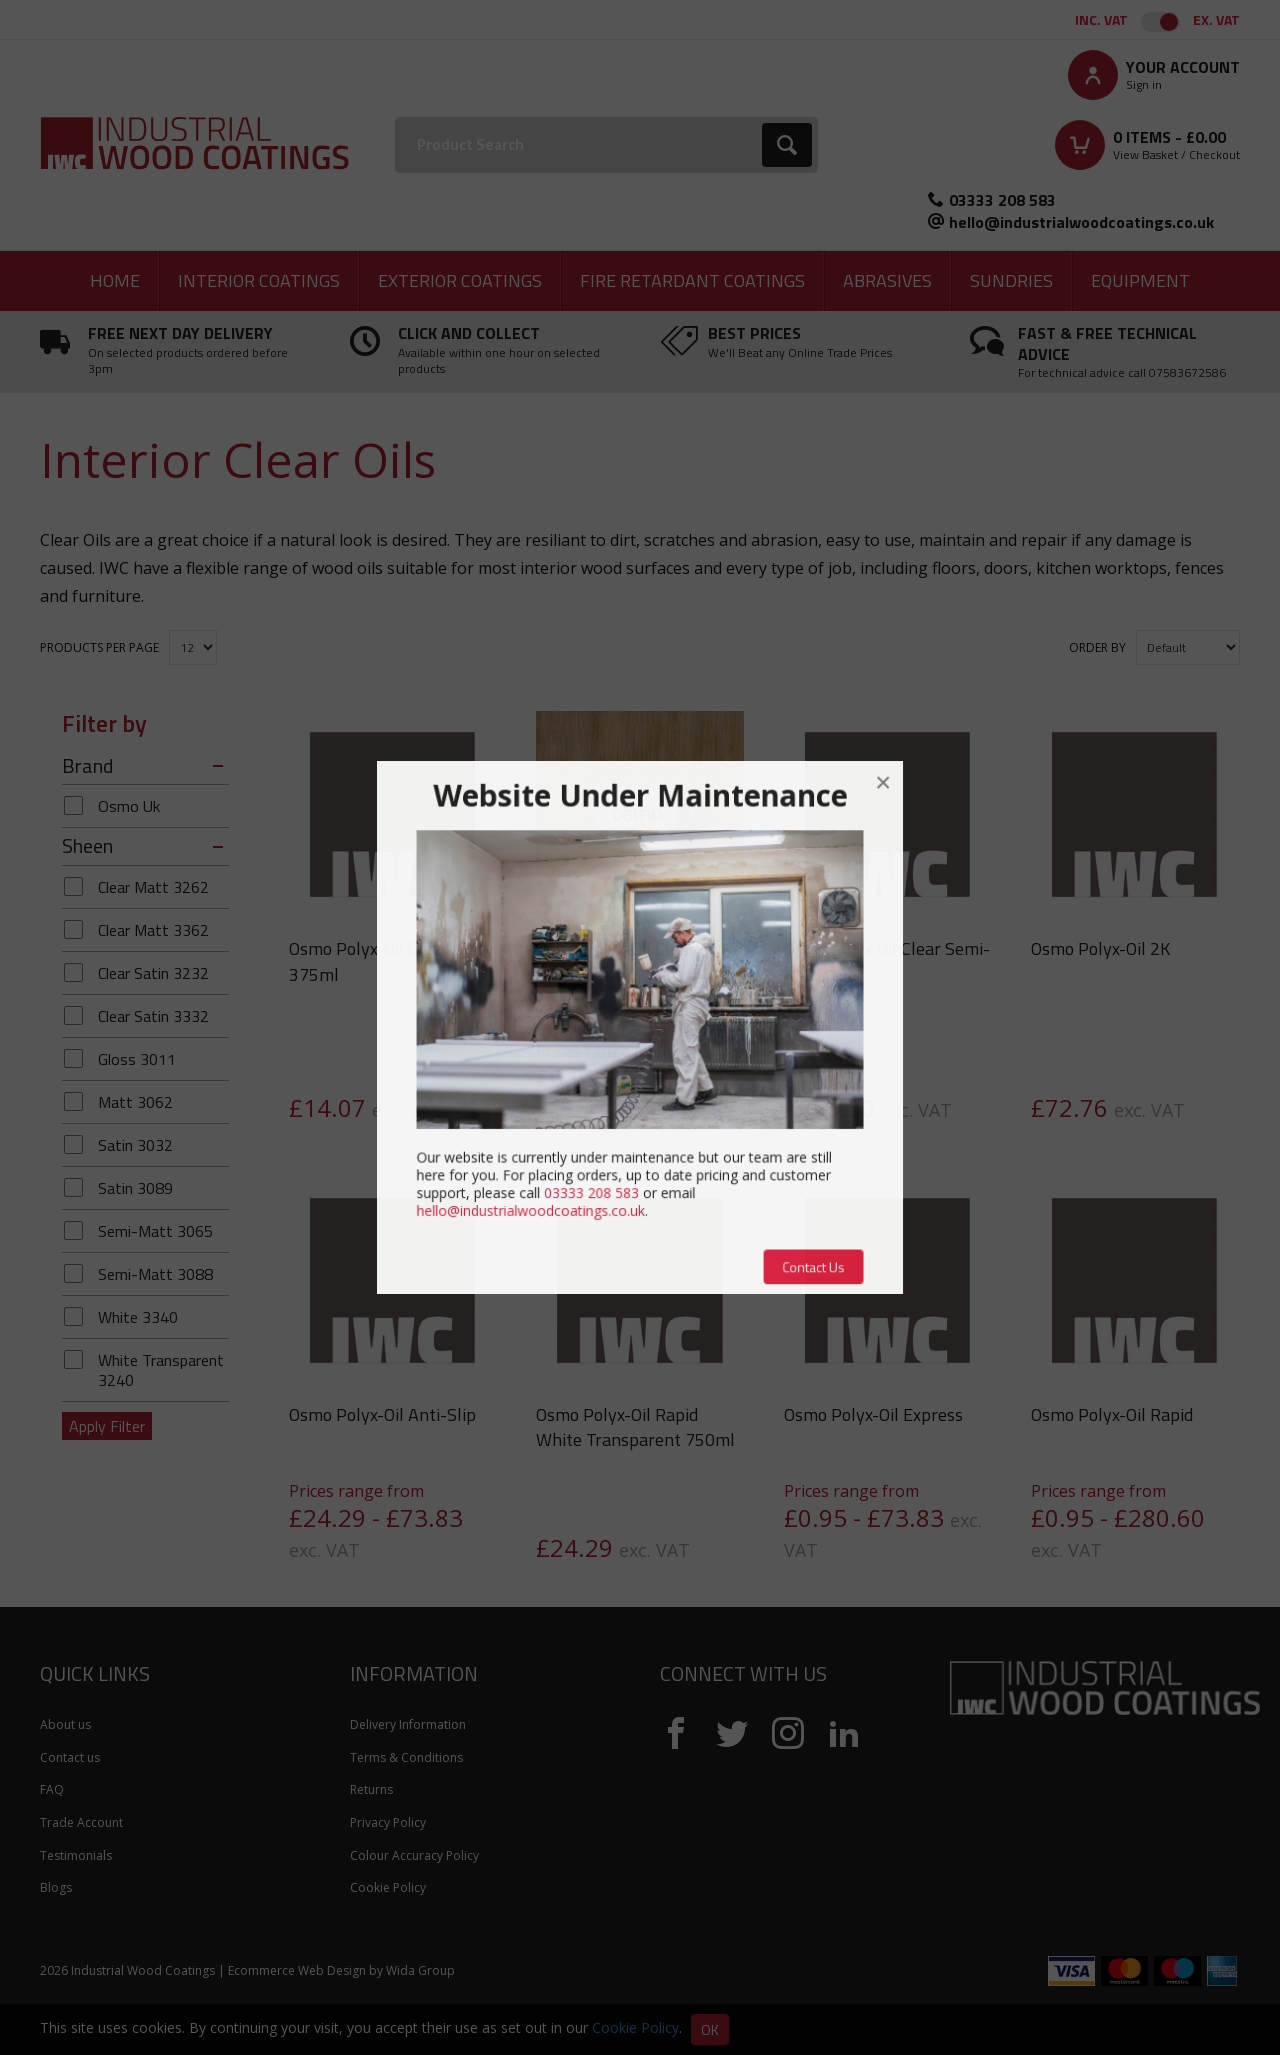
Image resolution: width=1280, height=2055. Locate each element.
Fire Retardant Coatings (692, 280)
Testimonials (76, 1855)
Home (115, 280)
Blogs (56, 1887)
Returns (371, 1789)
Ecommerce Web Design (297, 1970)
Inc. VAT (1101, 19)
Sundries (1011, 280)
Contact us (70, 1757)
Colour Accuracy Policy (414, 1855)
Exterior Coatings (460, 280)
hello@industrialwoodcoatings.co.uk (1081, 222)
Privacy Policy (388, 1822)
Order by (1097, 647)
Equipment (1140, 280)
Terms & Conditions (406, 1757)
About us (65, 1724)
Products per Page (99, 647)
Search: (395, 117)
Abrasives (887, 280)
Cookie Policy (388, 1887)
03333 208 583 (1002, 200)
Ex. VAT (1216, 19)
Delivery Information (408, 1724)
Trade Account (81, 1822)
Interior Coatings (259, 280)
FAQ (52, 1789)
